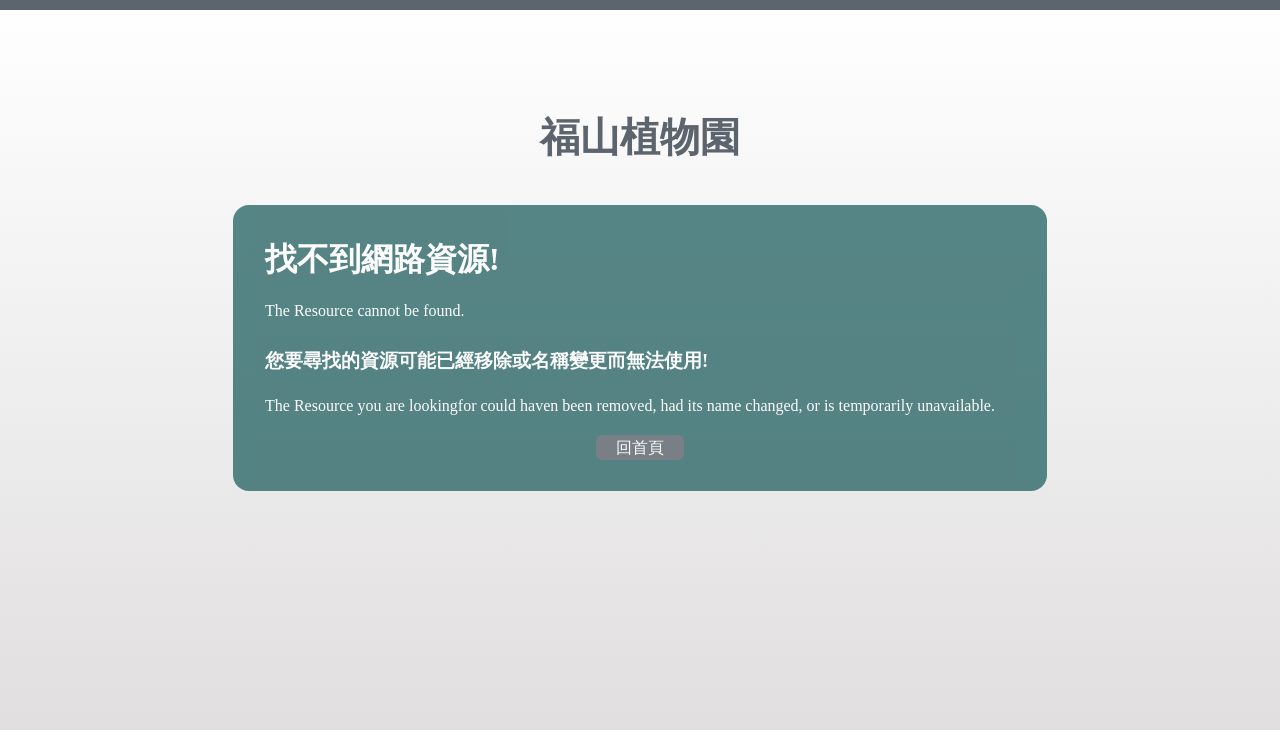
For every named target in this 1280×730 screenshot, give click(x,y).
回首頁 (640, 447)
